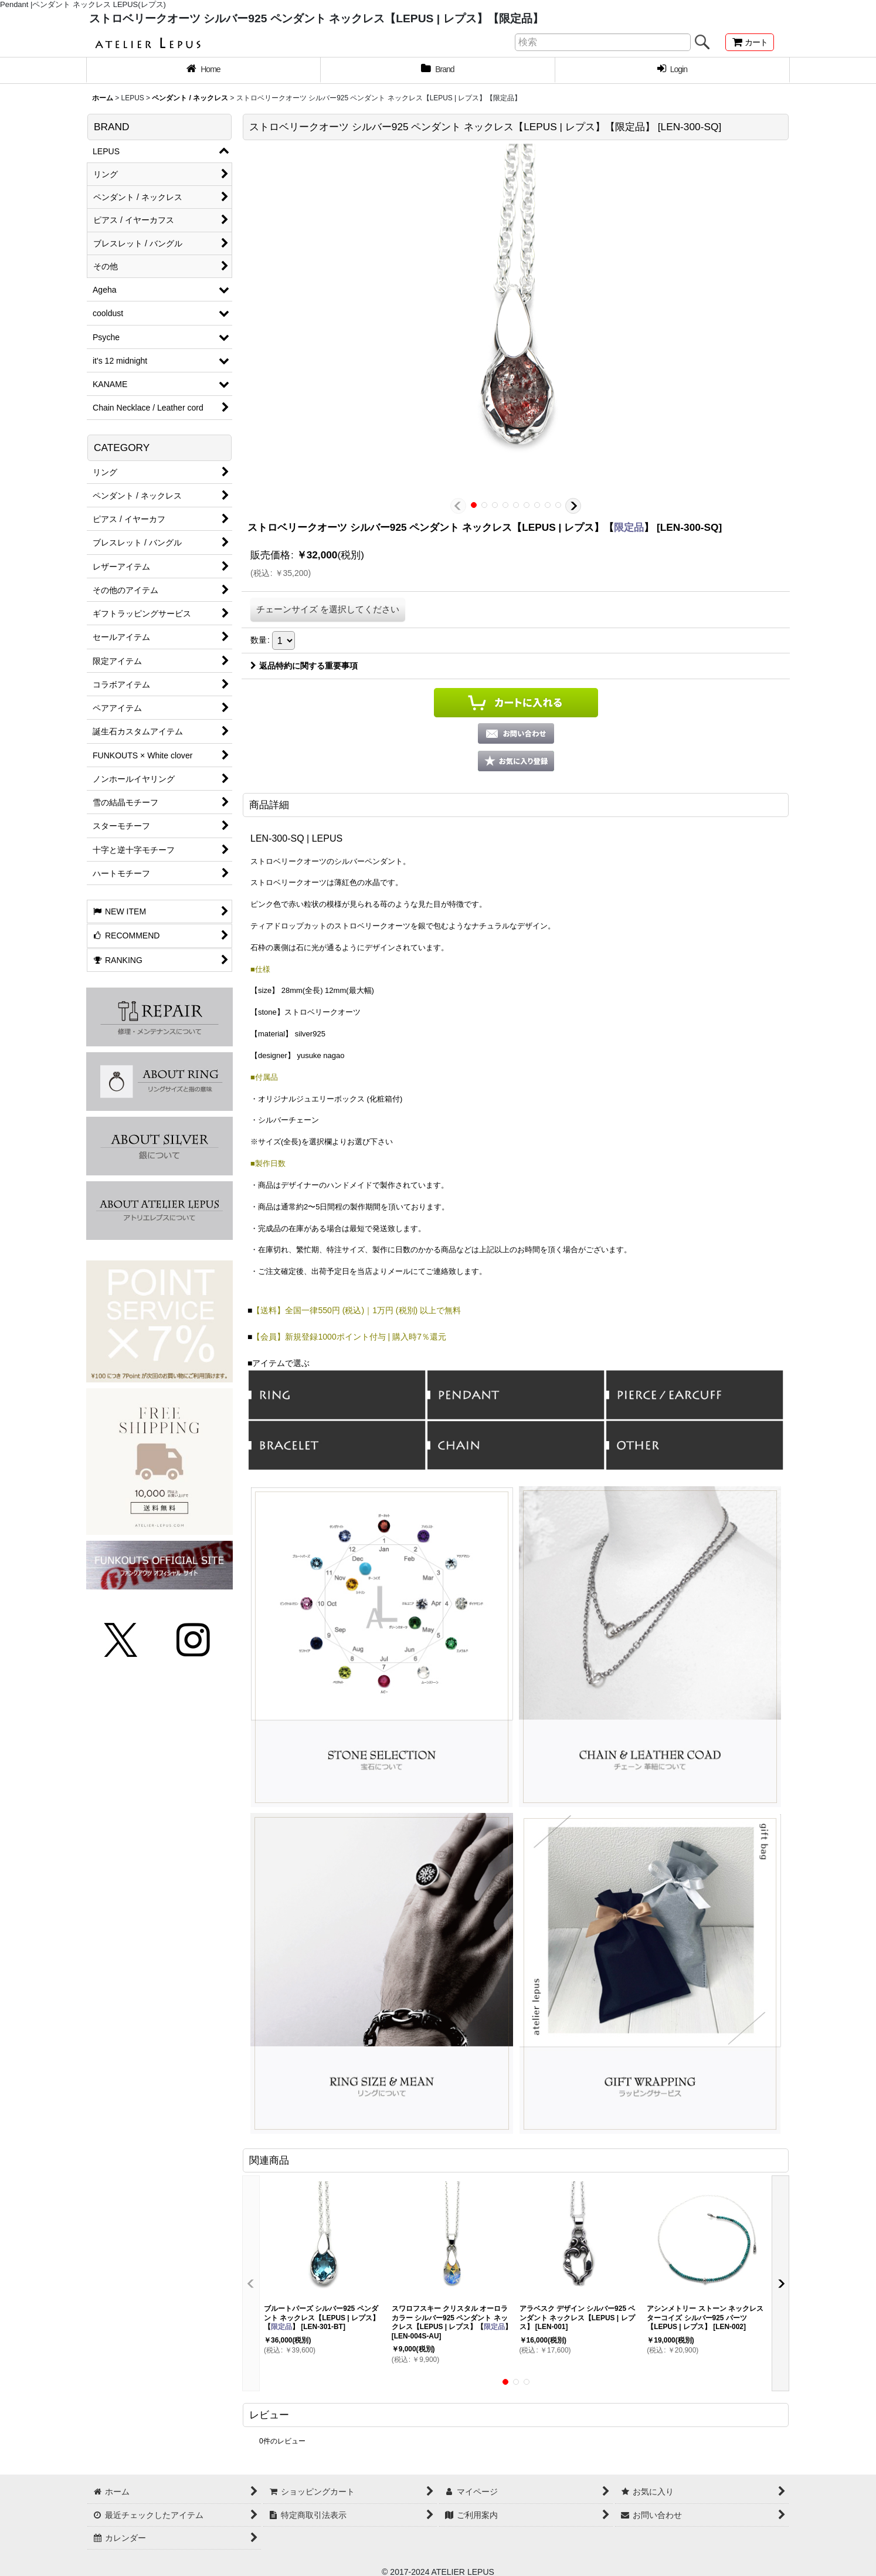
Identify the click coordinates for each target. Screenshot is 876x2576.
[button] (458, 506)
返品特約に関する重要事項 (304, 665)
